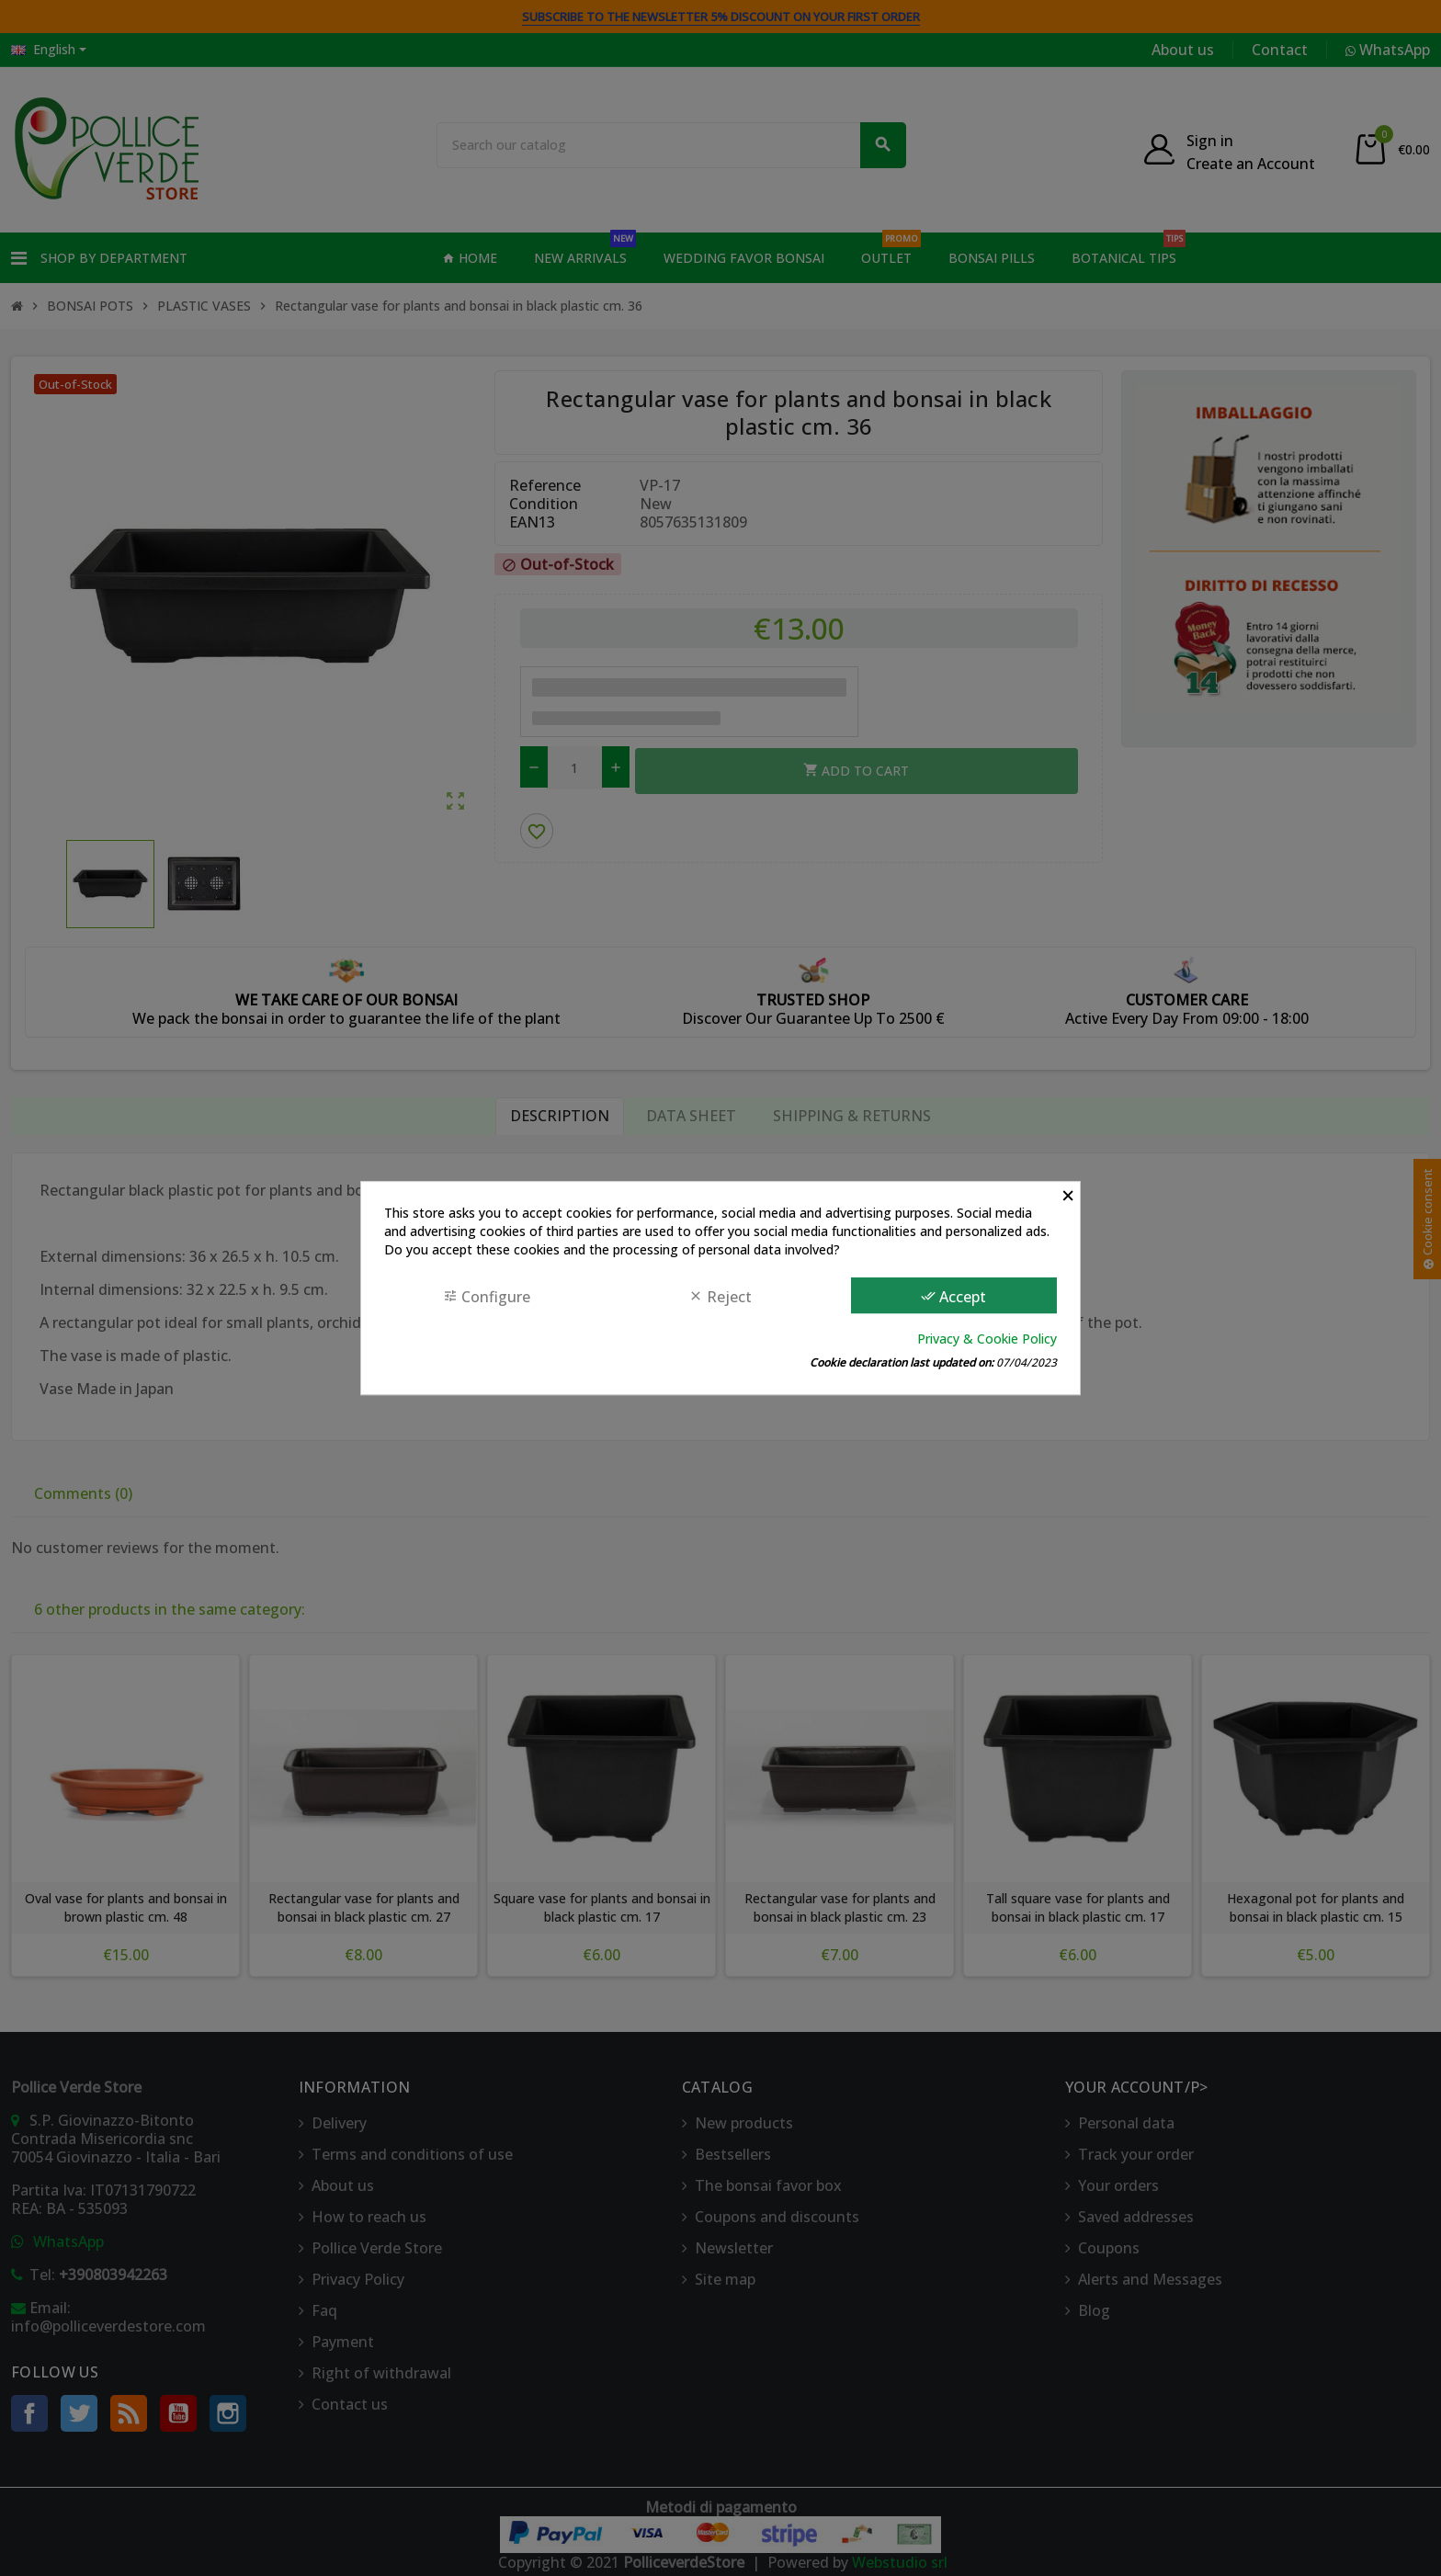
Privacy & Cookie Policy (987, 1338)
